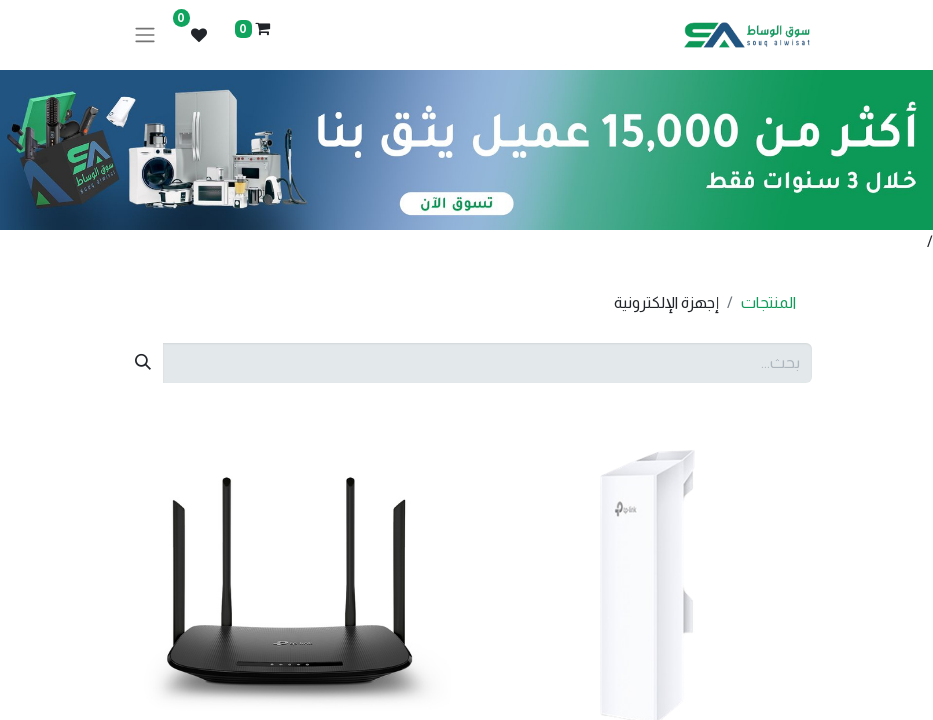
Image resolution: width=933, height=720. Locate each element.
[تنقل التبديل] (145, 35)
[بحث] (143, 363)
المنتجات (768, 302)
